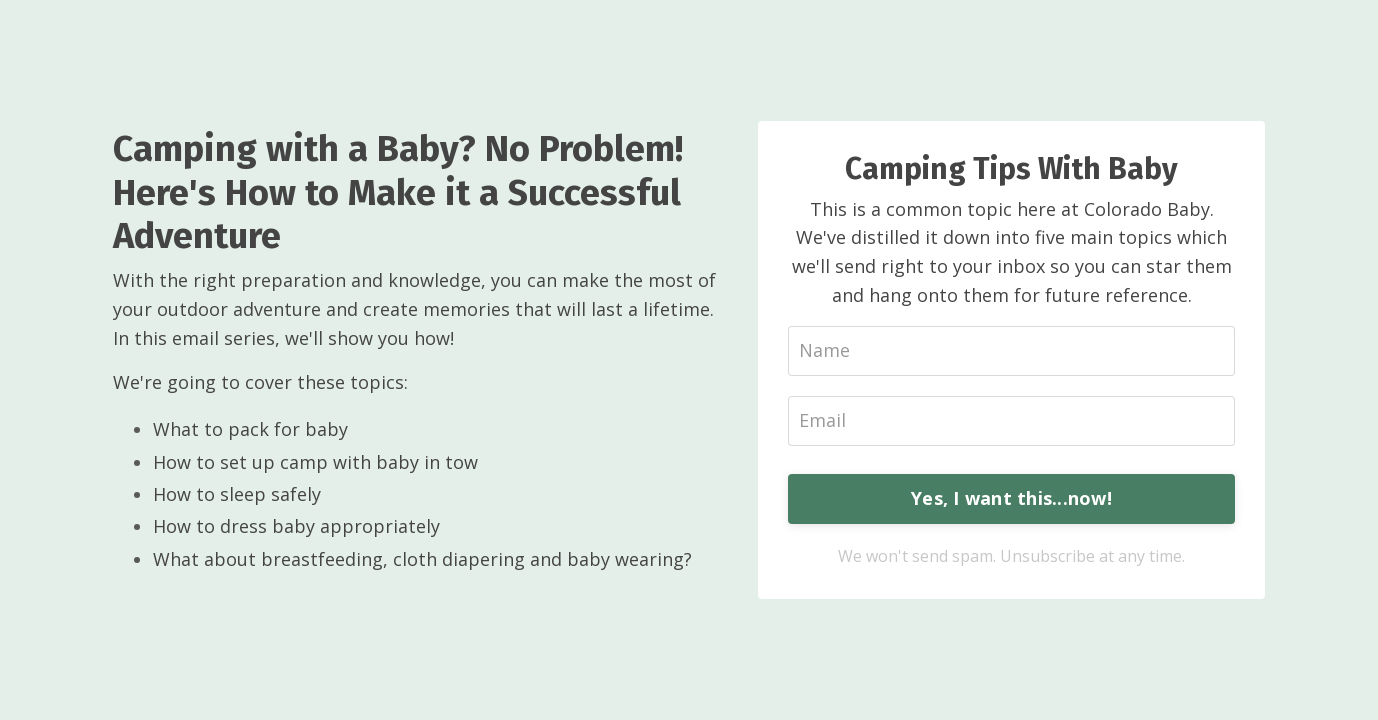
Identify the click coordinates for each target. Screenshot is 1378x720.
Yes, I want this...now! (1011, 498)
